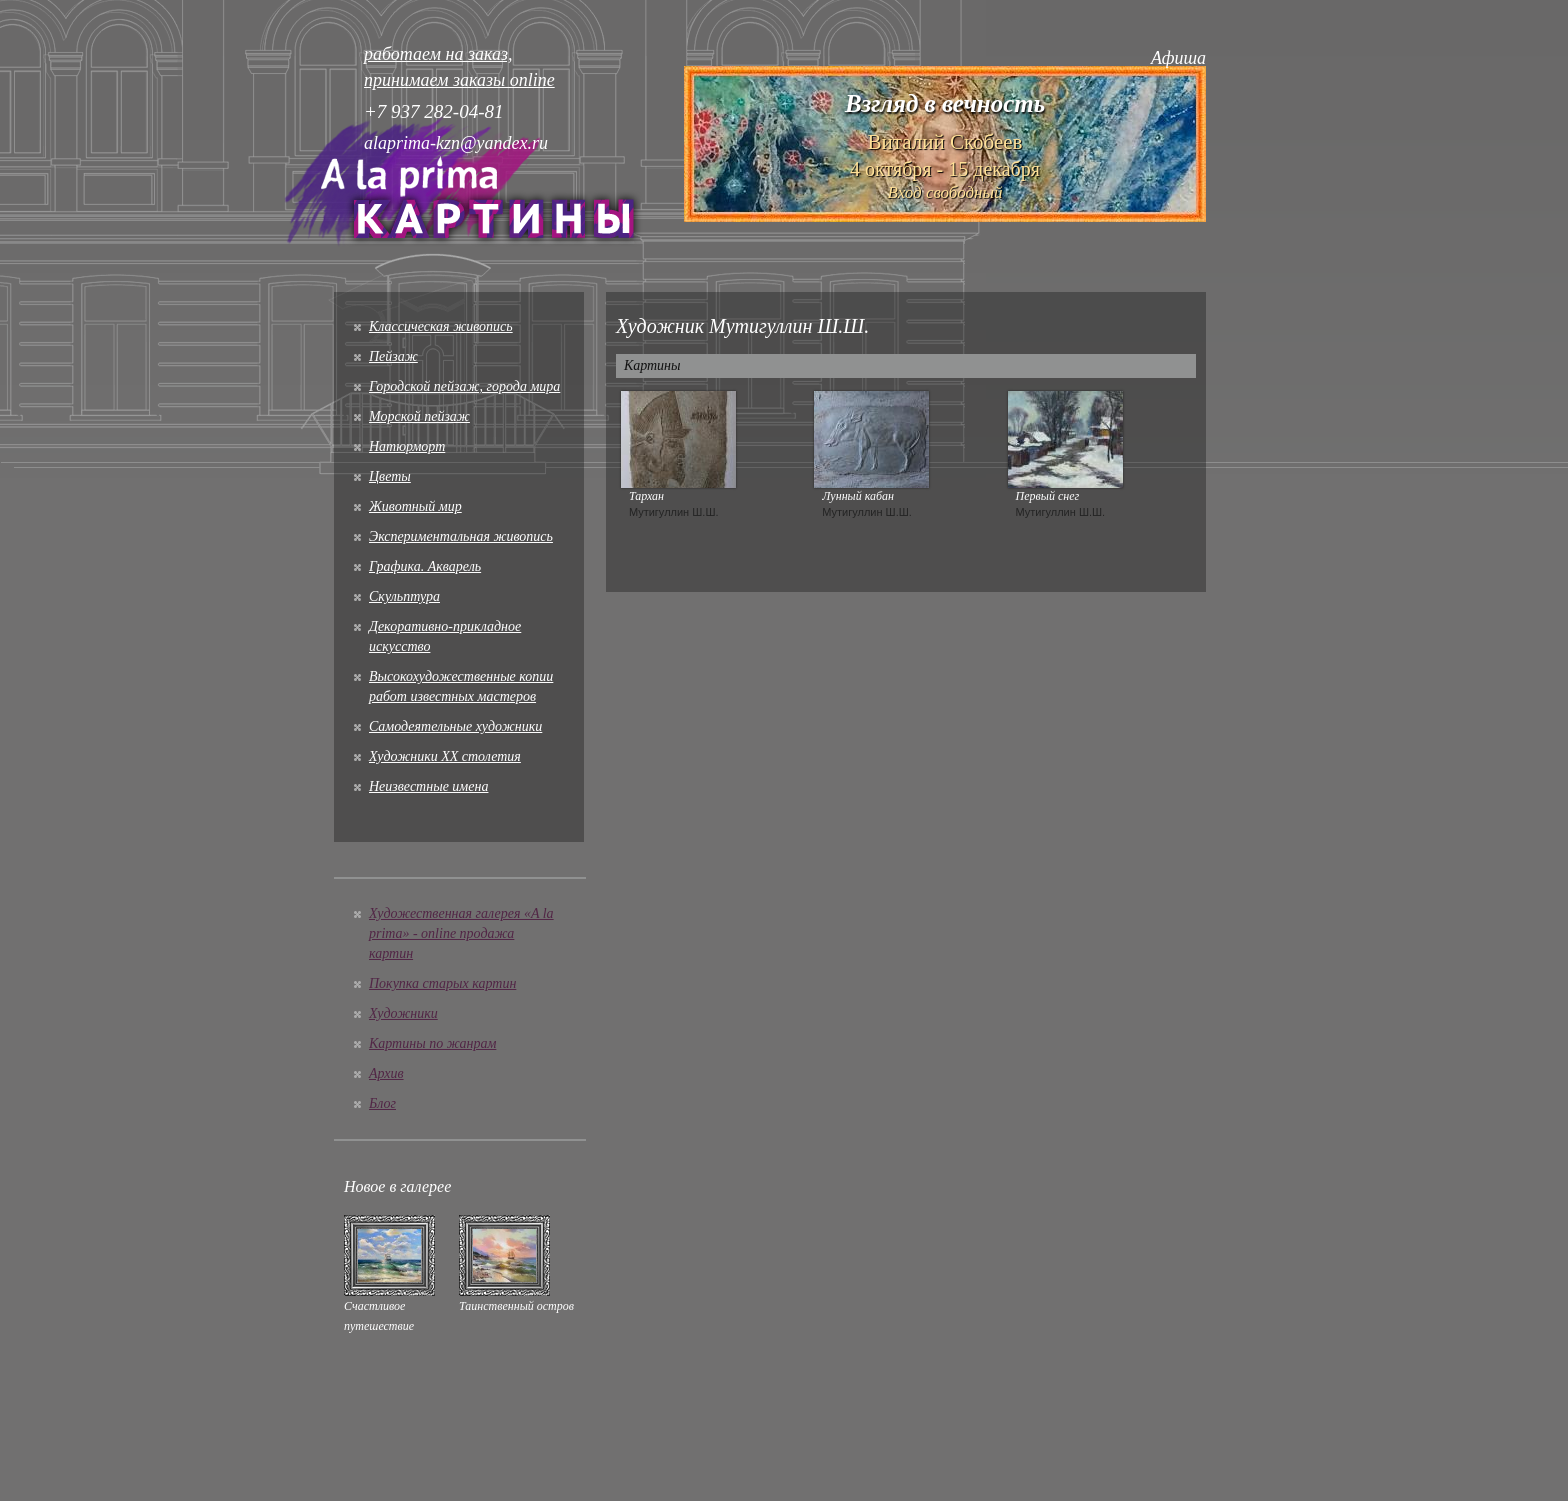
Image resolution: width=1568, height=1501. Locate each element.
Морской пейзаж (419, 416)
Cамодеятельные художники (455, 726)
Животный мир (415, 506)
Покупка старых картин (442, 983)
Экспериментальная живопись (461, 536)
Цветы (390, 476)
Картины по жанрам (432, 1043)
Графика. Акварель (425, 566)
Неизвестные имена (428, 786)
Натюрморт (407, 446)
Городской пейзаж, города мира (464, 386)
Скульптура (404, 596)
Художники (403, 1013)
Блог (382, 1103)
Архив (386, 1073)
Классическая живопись (441, 326)
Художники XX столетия (445, 756)
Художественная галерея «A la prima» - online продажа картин (461, 933)
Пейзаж (393, 356)
